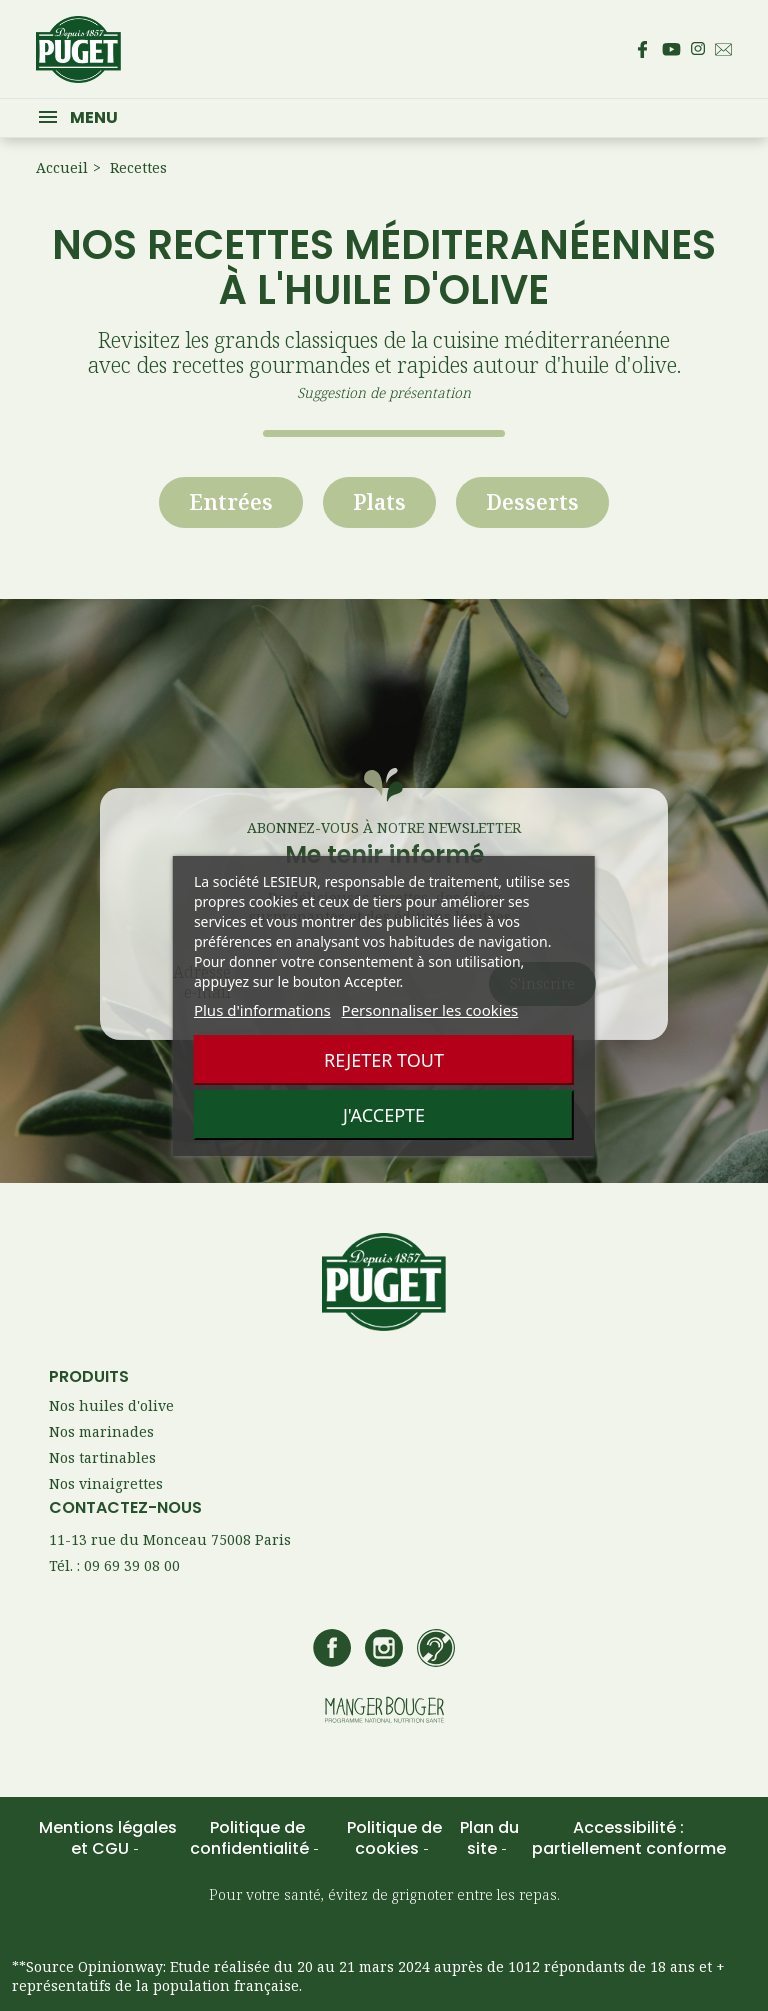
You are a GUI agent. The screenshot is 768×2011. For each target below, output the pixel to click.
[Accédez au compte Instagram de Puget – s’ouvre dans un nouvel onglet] (698, 49)
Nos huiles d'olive (111, 1405)
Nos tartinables (102, 1457)
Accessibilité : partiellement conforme (629, 1838)
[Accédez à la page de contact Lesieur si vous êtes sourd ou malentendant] (436, 1650)
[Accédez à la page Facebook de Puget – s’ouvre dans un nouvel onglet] (642, 49)
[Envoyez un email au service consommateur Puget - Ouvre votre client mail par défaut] (723, 49)
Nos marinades (101, 1431)
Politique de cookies (394, 1838)
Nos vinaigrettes (106, 1483)
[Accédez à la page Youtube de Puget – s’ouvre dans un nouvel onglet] (671, 49)
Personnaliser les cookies (430, 1010)
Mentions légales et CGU (108, 1838)
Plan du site (489, 1838)
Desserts (532, 502)
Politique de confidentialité (251, 1838)
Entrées (231, 502)
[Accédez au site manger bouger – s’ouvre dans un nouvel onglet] (384, 1711)
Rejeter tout (384, 1060)
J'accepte (384, 1115)
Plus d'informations (262, 1010)
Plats (379, 502)
